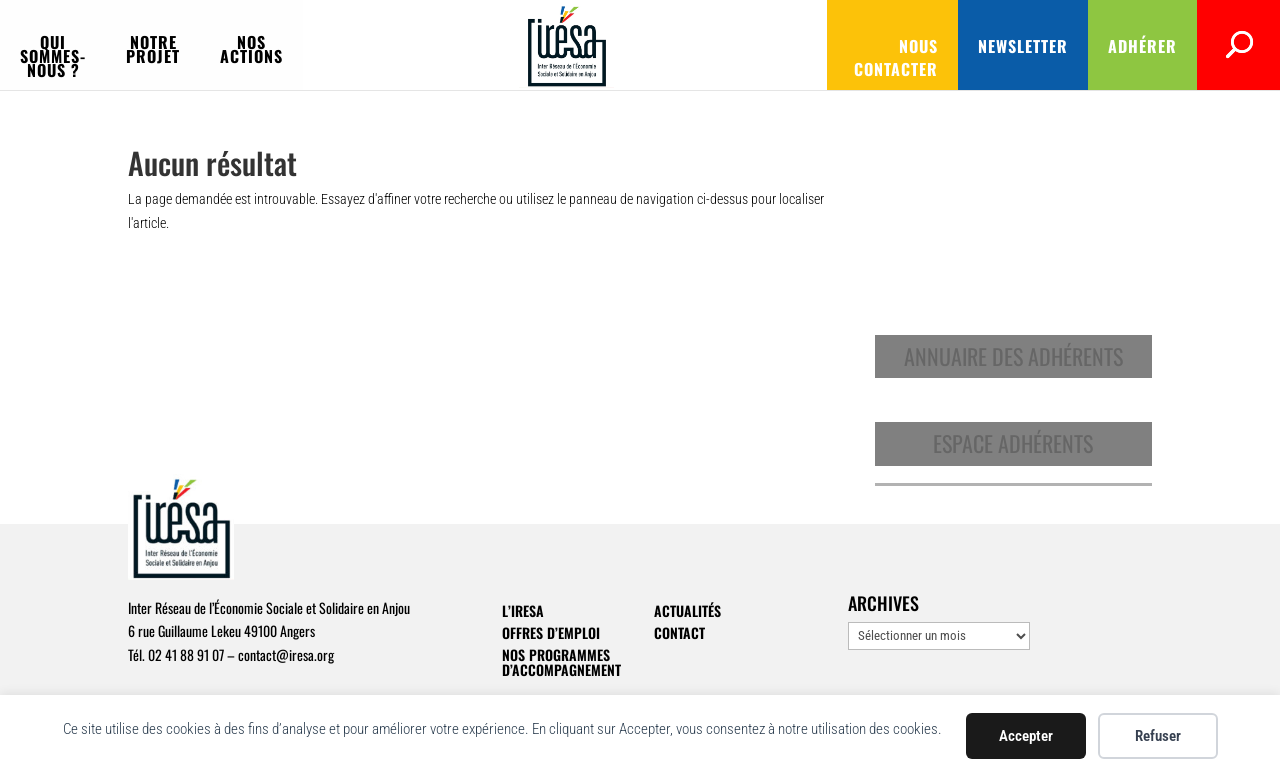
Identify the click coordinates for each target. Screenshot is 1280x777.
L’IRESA (523, 610)
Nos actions (507, 44)
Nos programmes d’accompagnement (561, 662)
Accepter (1026, 736)
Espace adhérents (1013, 443)
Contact (679, 632)
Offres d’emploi (551, 632)
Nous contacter (788, 46)
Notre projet (366, 44)
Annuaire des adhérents (1013, 356)
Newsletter (937, 46)
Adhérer (1056, 46)
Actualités (687, 610)
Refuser (1158, 736)
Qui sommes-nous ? (198, 44)
